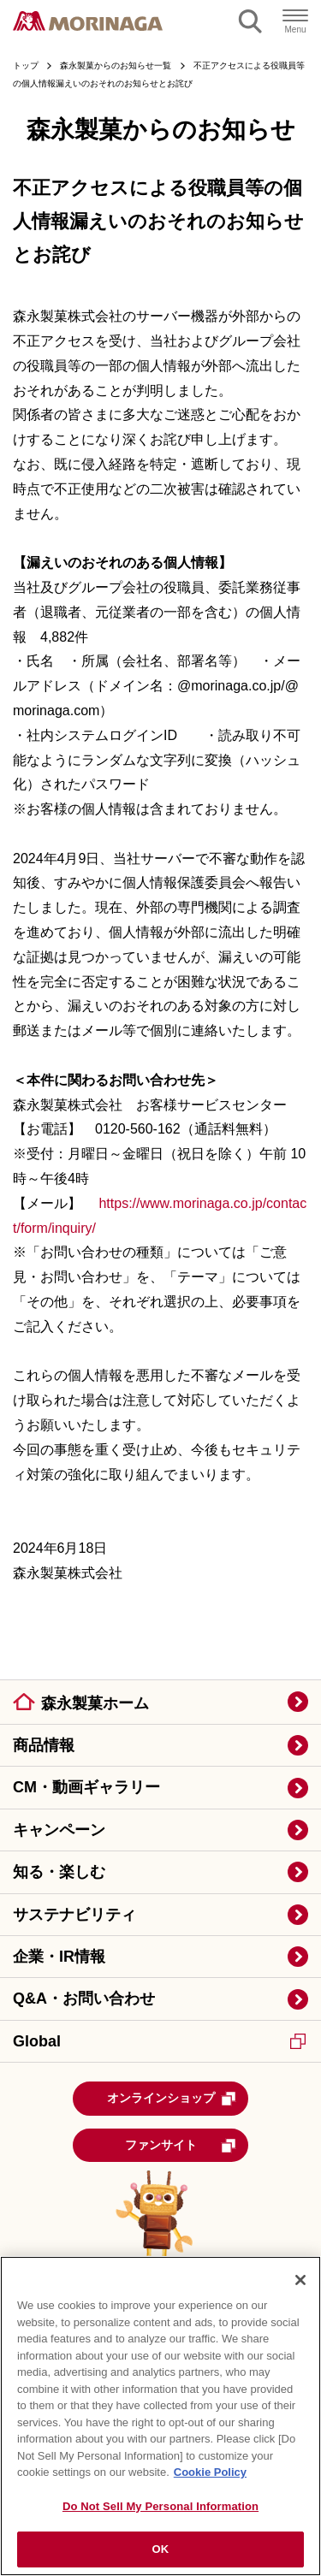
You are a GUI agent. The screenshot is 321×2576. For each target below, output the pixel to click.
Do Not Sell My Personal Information (160, 2506)
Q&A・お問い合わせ (84, 1998)
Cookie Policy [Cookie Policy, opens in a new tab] (210, 2472)
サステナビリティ (74, 1914)
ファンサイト (181, 2145)
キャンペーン (59, 1830)
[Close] (300, 2280)
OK (160, 2549)
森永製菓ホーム (95, 1703)
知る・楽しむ (59, 1871)
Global (159, 2041)
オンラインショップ (172, 2098)
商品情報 (43, 1745)
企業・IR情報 (59, 1956)
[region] (160, 2416)
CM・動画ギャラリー (86, 1787)
